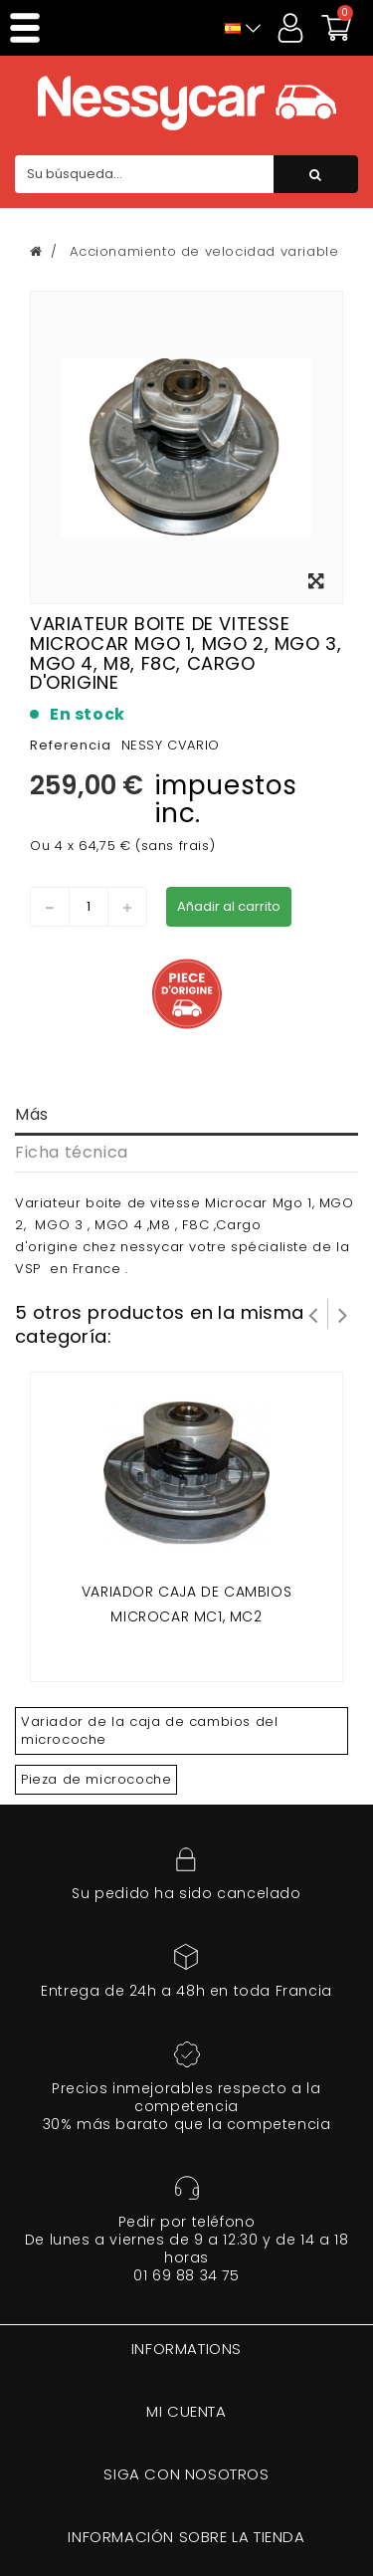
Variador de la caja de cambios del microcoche (149, 1730)
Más (32, 1114)
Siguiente (343, 1314)
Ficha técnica (71, 1152)
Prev (313, 1314)
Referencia (70, 745)
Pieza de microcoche (96, 1779)
